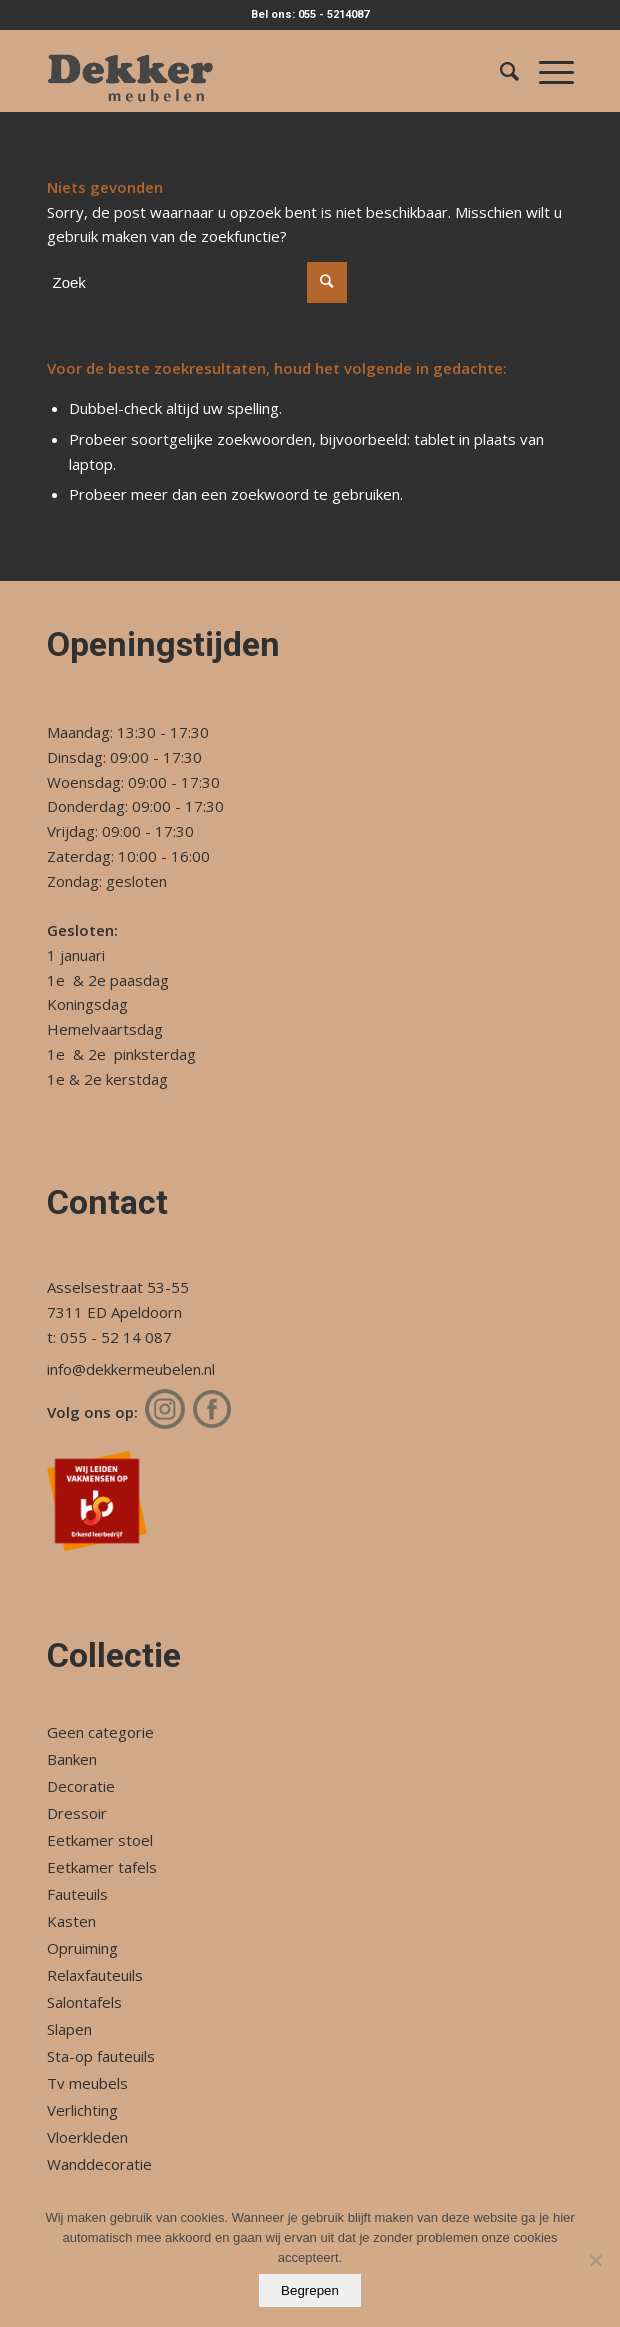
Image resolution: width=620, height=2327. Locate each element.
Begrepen (310, 2290)
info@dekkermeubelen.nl (131, 1369)
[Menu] (546, 71)
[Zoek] (499, 71)
